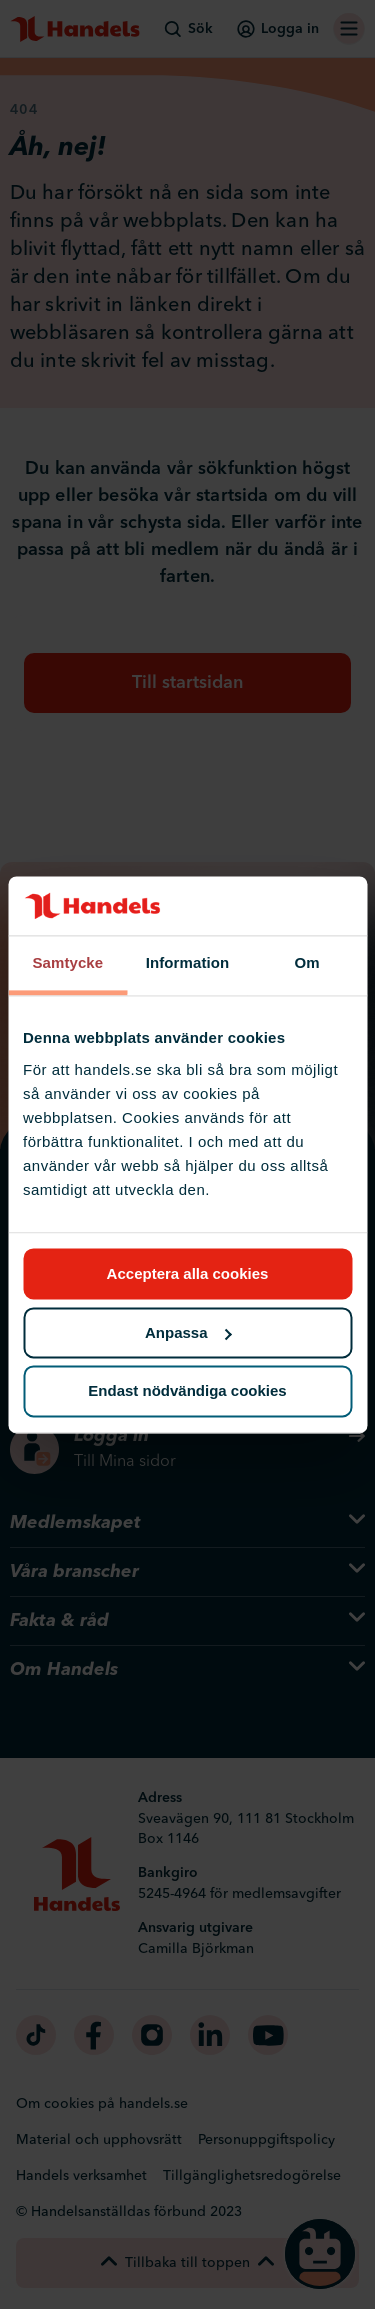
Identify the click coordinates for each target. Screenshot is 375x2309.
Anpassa (188, 1332)
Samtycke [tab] (67, 963)
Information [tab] (188, 963)
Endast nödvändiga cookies (187, 1391)
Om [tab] (307, 963)
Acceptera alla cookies (188, 1273)
